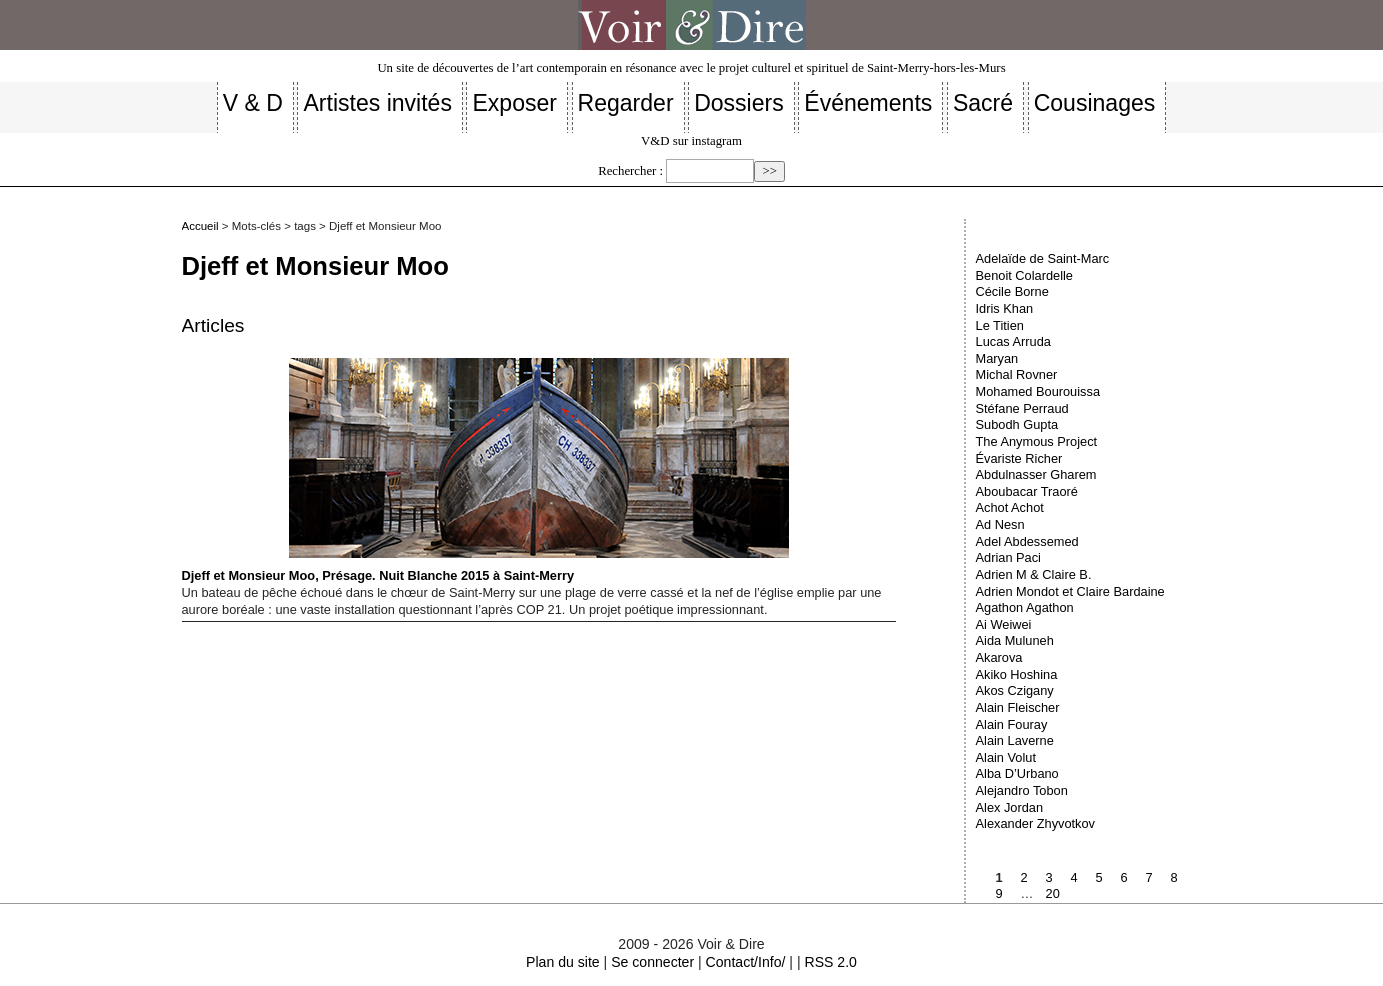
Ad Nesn (1000, 524)
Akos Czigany (1015, 690)
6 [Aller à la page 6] (1124, 877)
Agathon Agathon (1025, 607)
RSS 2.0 (830, 962)
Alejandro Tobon (1022, 790)
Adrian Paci (1008, 557)
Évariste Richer (1019, 458)
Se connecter (652, 962)
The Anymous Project (1037, 441)
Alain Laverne (1015, 740)
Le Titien (1000, 325)
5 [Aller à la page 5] (1099, 877)
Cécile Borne (1012, 291)
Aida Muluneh (1015, 640)
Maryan (997, 358)
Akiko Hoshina (1017, 674)
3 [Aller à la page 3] (1049, 877)
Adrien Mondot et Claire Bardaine (1070, 591)
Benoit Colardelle (1024, 275)
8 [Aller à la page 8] (1174, 877)
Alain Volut (1006, 757)
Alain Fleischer (1018, 707)
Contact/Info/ (746, 962)
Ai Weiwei (1004, 624)
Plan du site (563, 962)
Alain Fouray (1012, 724)
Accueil (200, 226)
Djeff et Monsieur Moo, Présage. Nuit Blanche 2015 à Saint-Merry (485, 470)
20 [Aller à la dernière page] (1053, 893)
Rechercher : (630, 171)
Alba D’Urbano (1017, 773)
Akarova (999, 657)
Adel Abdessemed (1027, 541)
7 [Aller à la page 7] (1149, 877)
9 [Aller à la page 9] (999, 893)
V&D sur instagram (691, 141)
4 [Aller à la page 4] (1074, 877)
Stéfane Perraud (1022, 408)
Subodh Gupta (1017, 424)
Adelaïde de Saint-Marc (1043, 258)
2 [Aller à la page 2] (1024, 877)
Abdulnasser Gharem (1036, 474)
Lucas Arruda (1013, 341)
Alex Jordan (1010, 807)
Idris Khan (1005, 308)
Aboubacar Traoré (1027, 491)
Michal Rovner (1017, 374)
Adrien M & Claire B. (1034, 574)
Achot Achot (1010, 507)
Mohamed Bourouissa (1038, 391)
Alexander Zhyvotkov (1036, 823)
